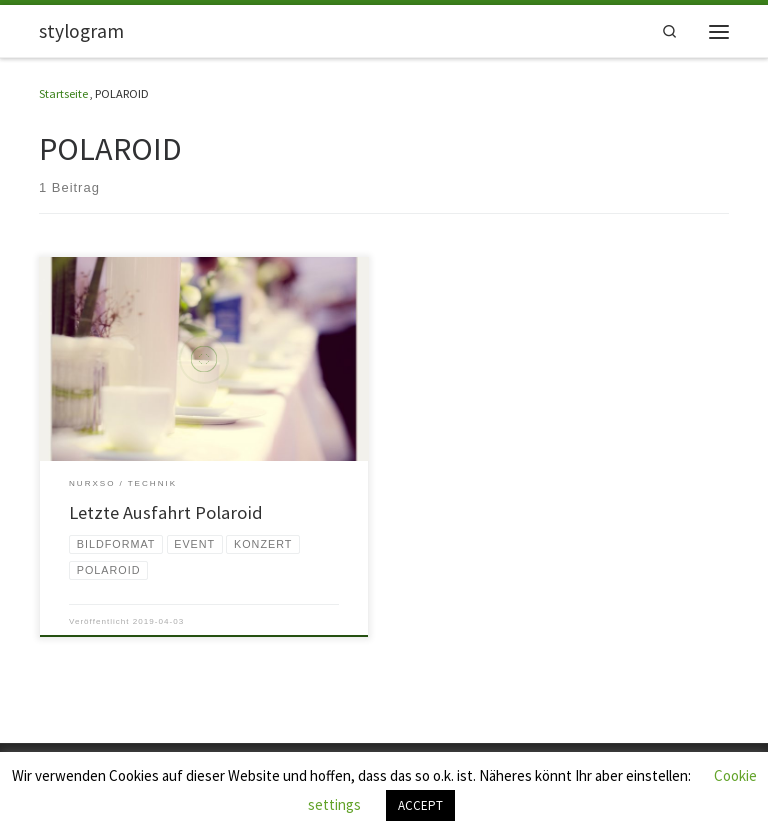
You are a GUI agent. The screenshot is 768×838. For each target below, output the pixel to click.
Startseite (63, 93)
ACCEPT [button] (420, 805)
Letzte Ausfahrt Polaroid (166, 512)
